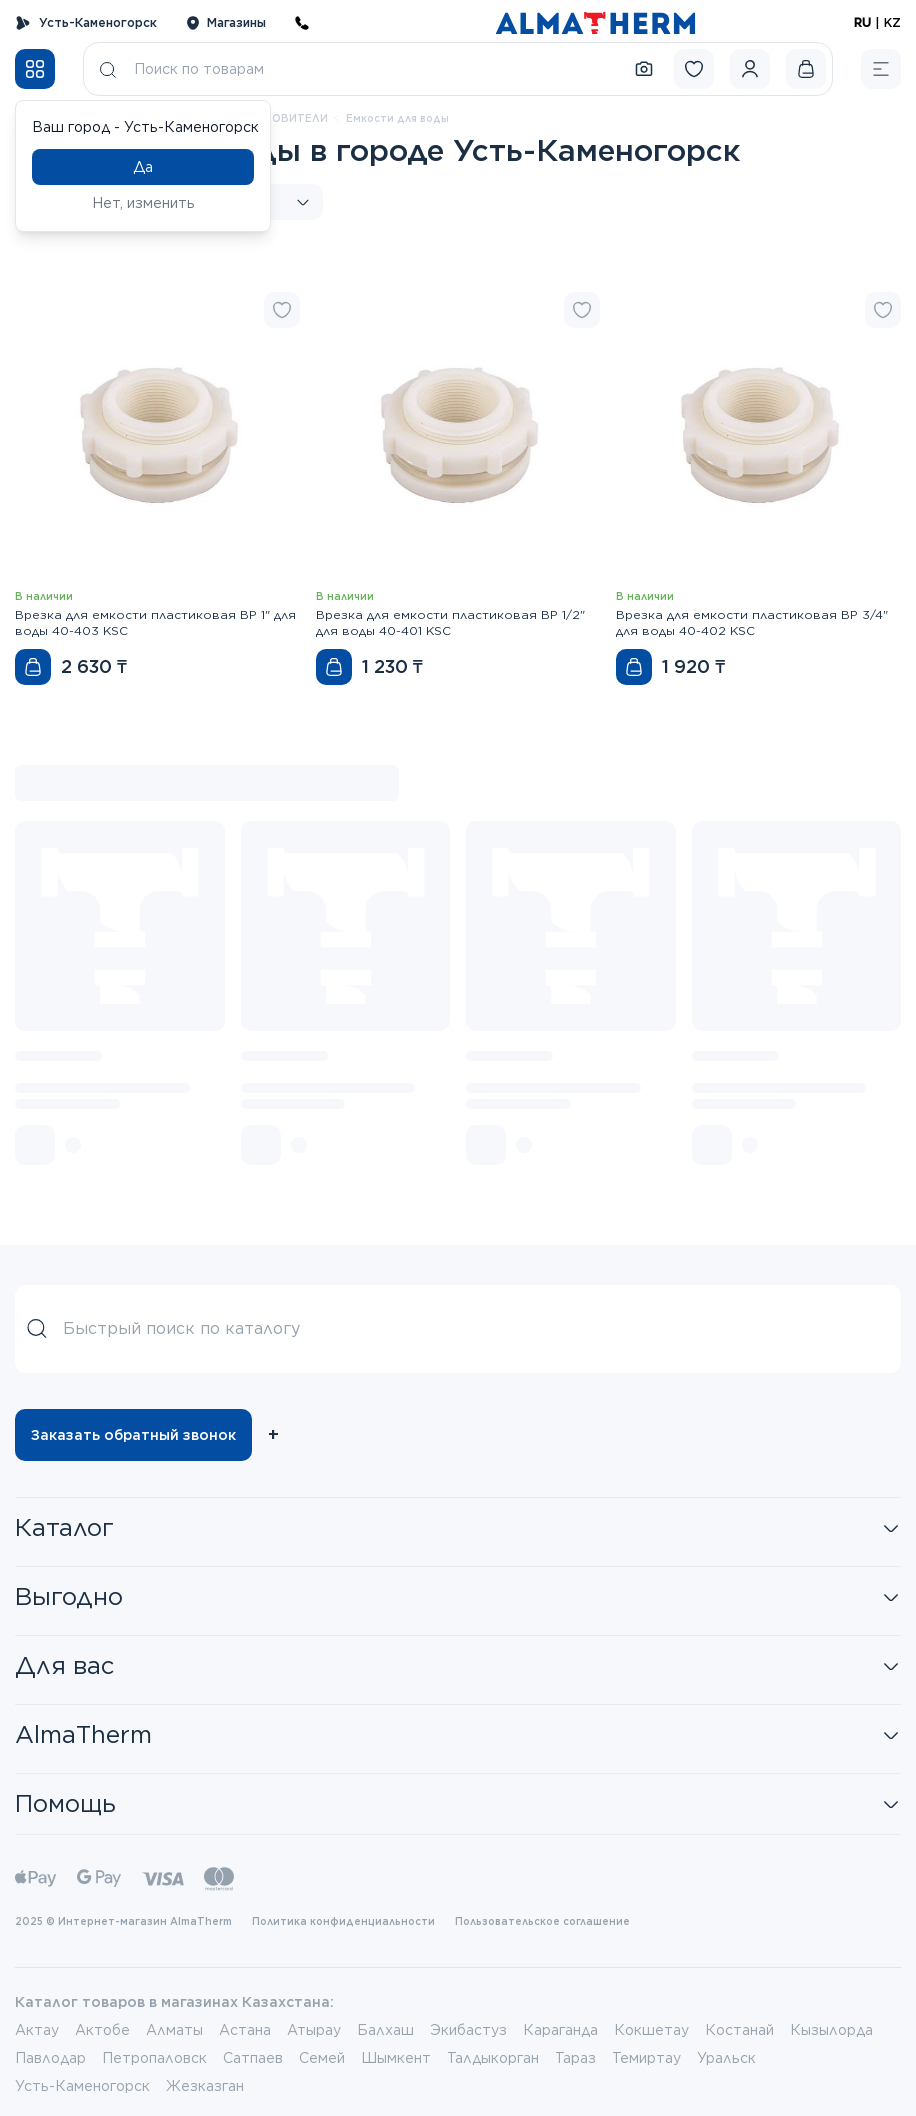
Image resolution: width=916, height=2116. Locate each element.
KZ (892, 22)
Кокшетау (651, 2030)
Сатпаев (253, 2058)
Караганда (560, 2030)
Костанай (739, 2030)
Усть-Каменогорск (86, 23)
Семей (322, 2058)
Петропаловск (154, 2058)
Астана (245, 2030)
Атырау (314, 2030)
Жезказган (205, 2086)
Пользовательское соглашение (542, 1921)
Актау (37, 2030)
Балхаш (385, 2030)
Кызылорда (831, 2030)
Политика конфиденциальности (343, 1921)
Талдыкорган (493, 2058)
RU (862, 22)
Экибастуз (468, 2030)
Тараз (575, 2058)
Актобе (102, 2030)
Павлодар (50, 2058)
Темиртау (646, 2058)
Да (143, 167)
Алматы (174, 2030)
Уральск (726, 2058)
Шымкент (396, 2058)
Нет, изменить (143, 203)
